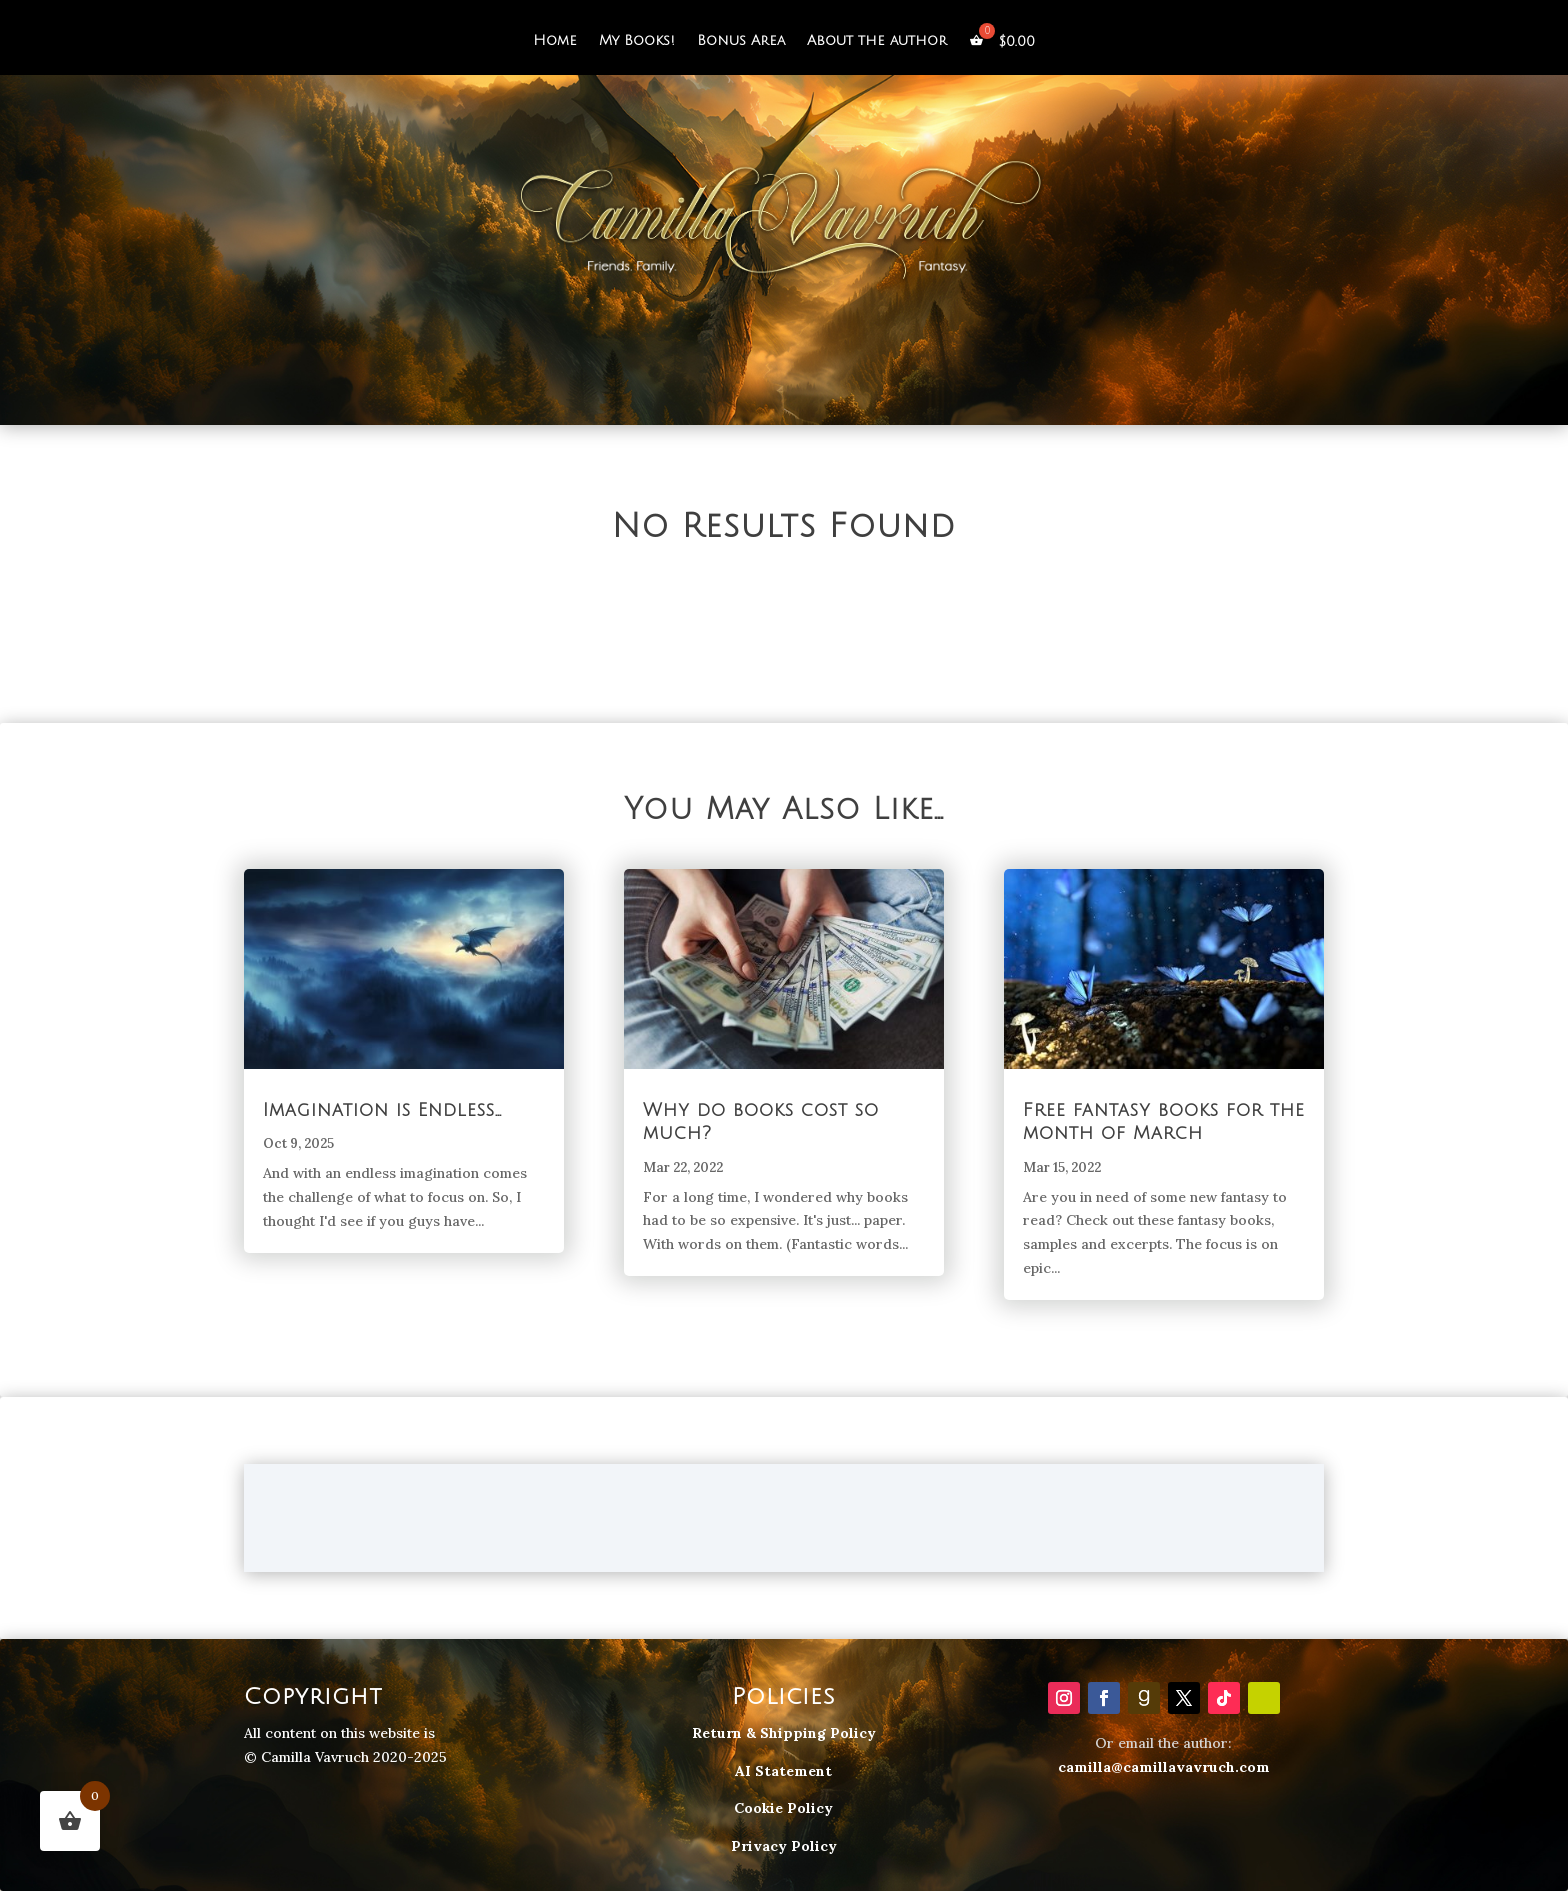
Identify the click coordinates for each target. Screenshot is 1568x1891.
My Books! (637, 40)
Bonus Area (741, 40)
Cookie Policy (783, 1808)
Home (555, 40)
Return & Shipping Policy (784, 1733)
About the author (877, 40)
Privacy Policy (784, 1846)
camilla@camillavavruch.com (1164, 1767)
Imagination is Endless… (382, 1110)
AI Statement (783, 1771)
